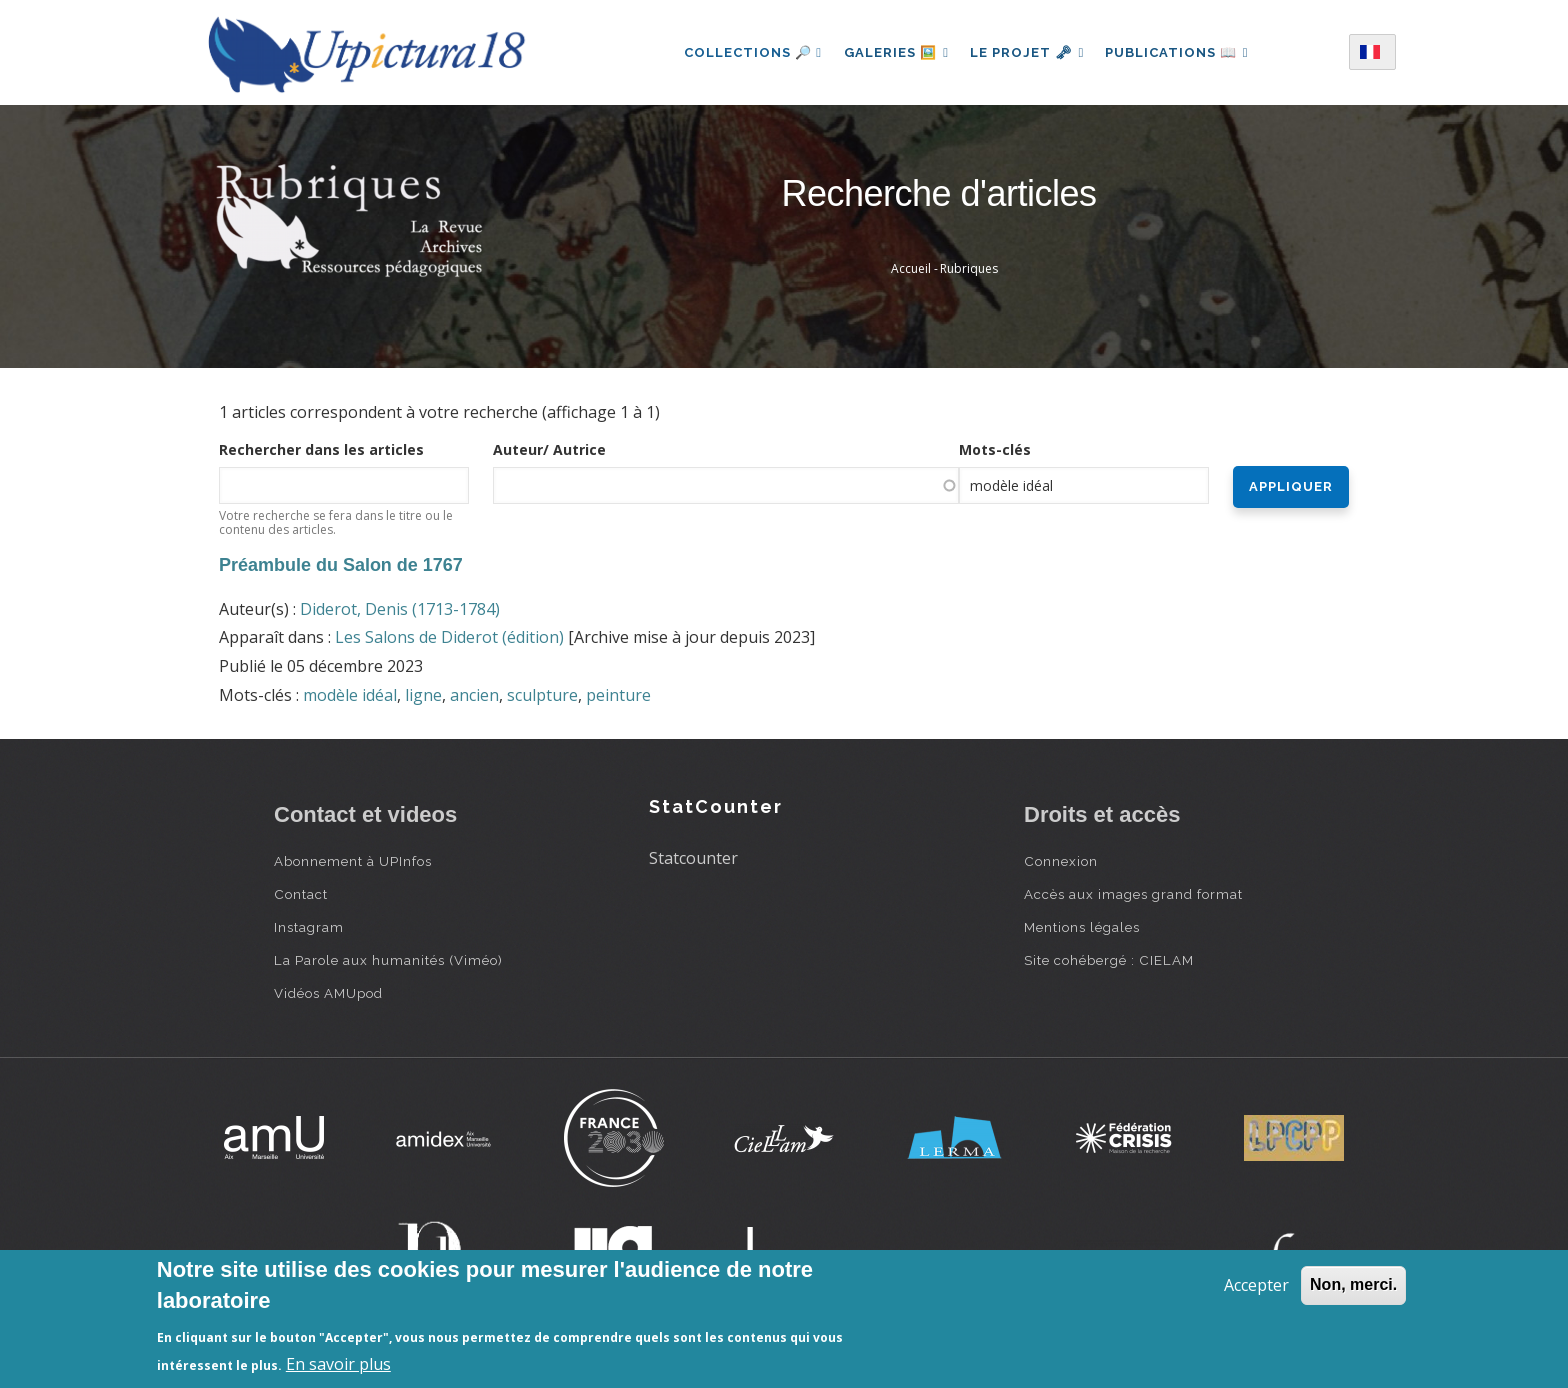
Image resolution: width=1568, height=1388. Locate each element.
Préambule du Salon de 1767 (341, 565)
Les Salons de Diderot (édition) (449, 637)
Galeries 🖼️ (893, 52)
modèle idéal (350, 695)
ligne (423, 695)
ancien (474, 695)
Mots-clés (995, 449)
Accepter (1256, 1285)
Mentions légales (1082, 927)
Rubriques (969, 268)
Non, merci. (1353, 1284)
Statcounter (693, 858)
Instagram (309, 927)
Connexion (1061, 861)
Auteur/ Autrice (549, 449)
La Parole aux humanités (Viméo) (388, 960)
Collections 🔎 (748, 52)
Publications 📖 (1180, 52)
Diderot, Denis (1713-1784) (400, 609)
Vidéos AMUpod (328, 993)
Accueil (911, 268)
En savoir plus (338, 1364)
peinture (618, 695)
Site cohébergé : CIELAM (1109, 960)
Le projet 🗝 (1027, 52)
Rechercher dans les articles (321, 449)
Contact (301, 894)
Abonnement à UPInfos (353, 861)
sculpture (542, 695)
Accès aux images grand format (1133, 894)
